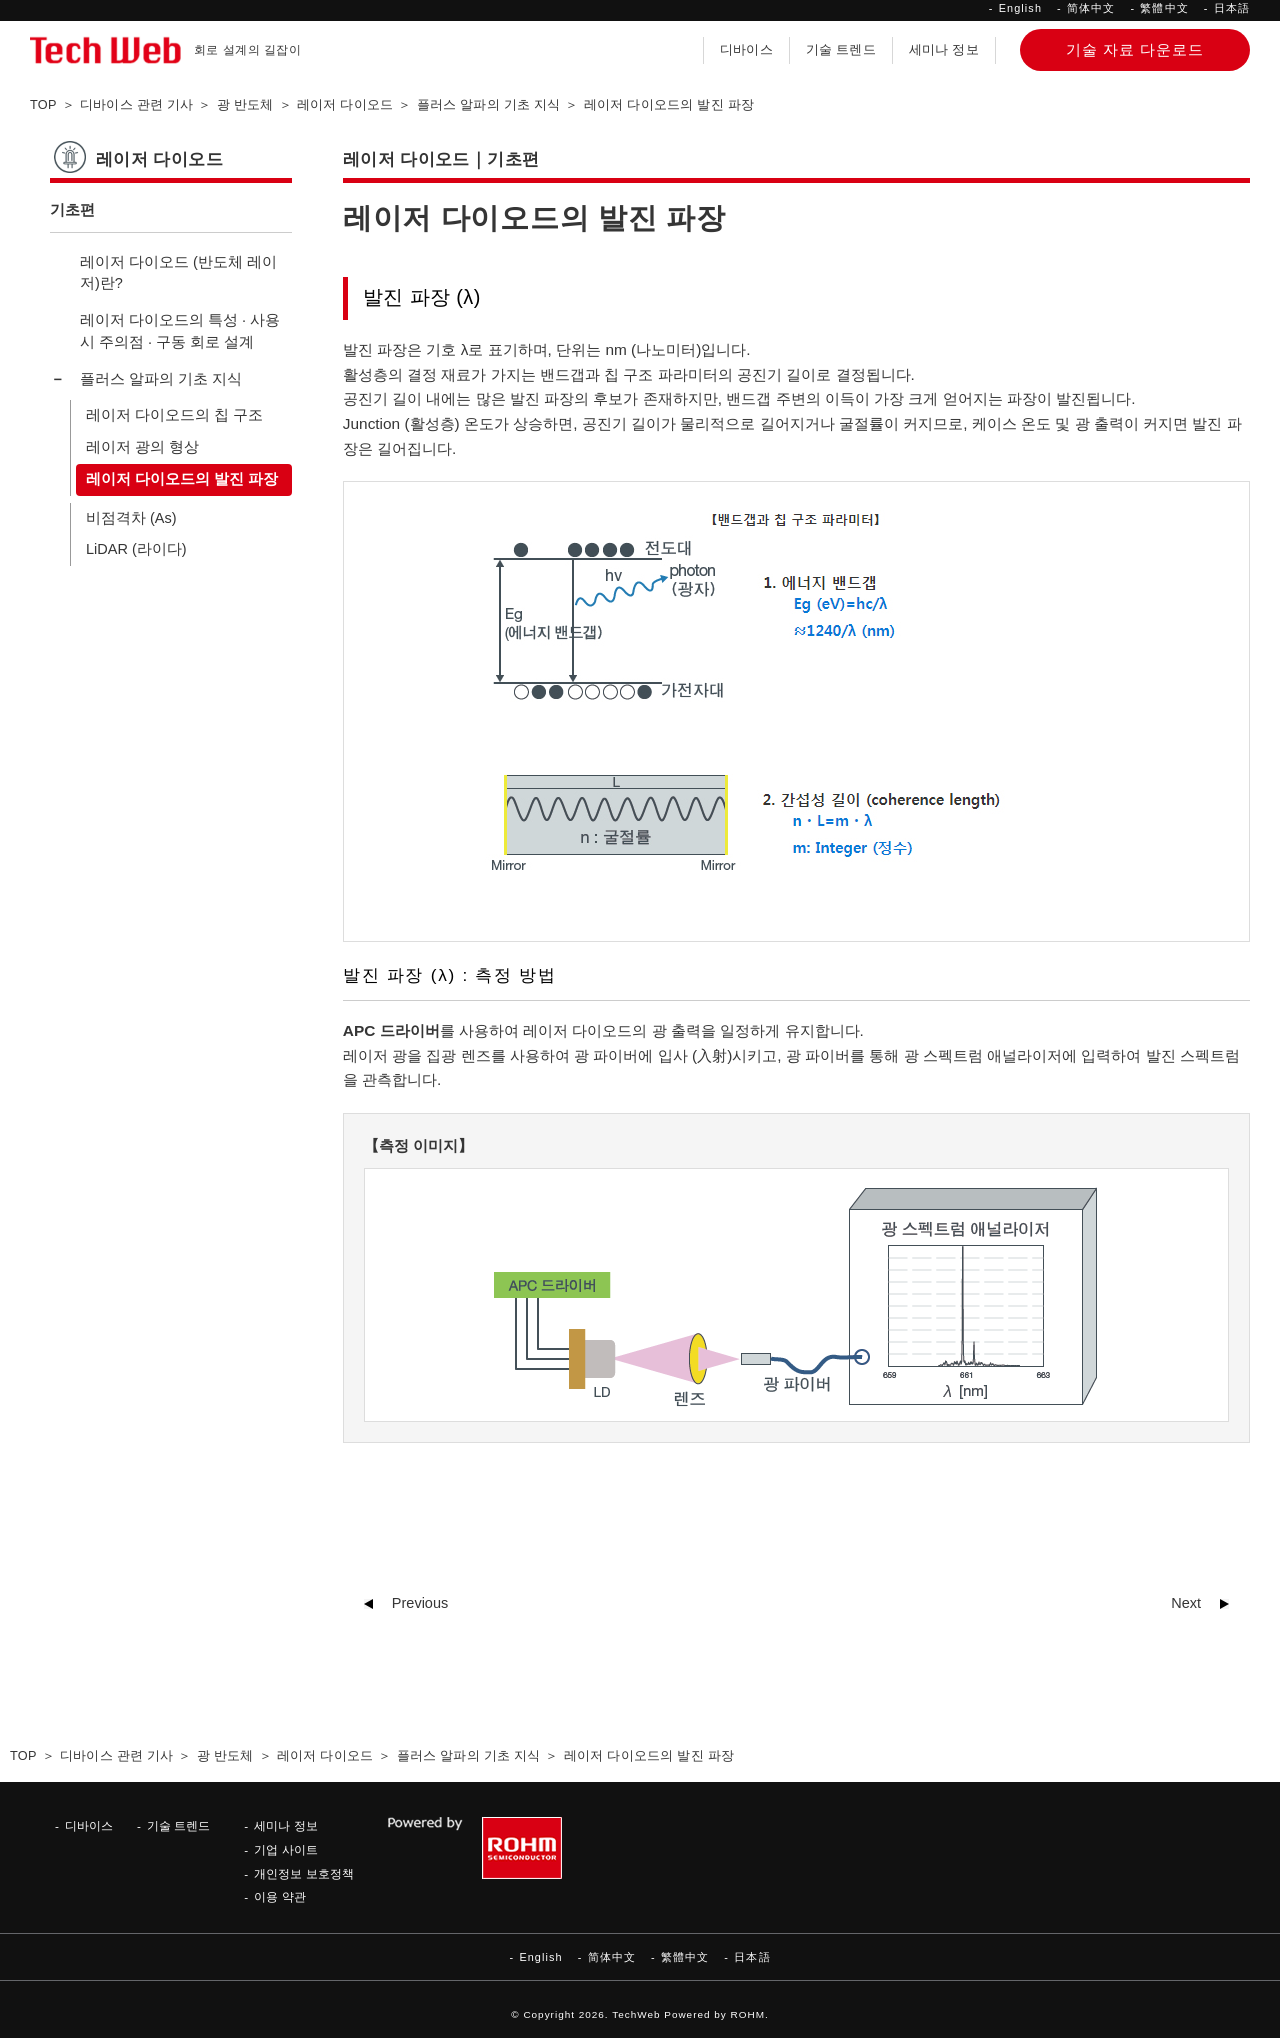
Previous (420, 1603)
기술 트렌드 (841, 50)
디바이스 (746, 50)
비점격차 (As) (131, 518)
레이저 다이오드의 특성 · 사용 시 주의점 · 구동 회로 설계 (180, 331)
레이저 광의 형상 (142, 447)
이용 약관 (279, 1896)
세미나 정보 (944, 50)
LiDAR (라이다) (136, 549)
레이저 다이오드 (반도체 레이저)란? (178, 273)
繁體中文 (1164, 8)
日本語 (1232, 8)
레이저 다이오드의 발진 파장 (182, 479)
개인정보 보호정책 (303, 1873)
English (1020, 8)
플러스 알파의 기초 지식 (161, 379)
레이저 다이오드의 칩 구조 (174, 415)
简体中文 (1091, 8)
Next (1186, 1603)
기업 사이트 (285, 1849)
